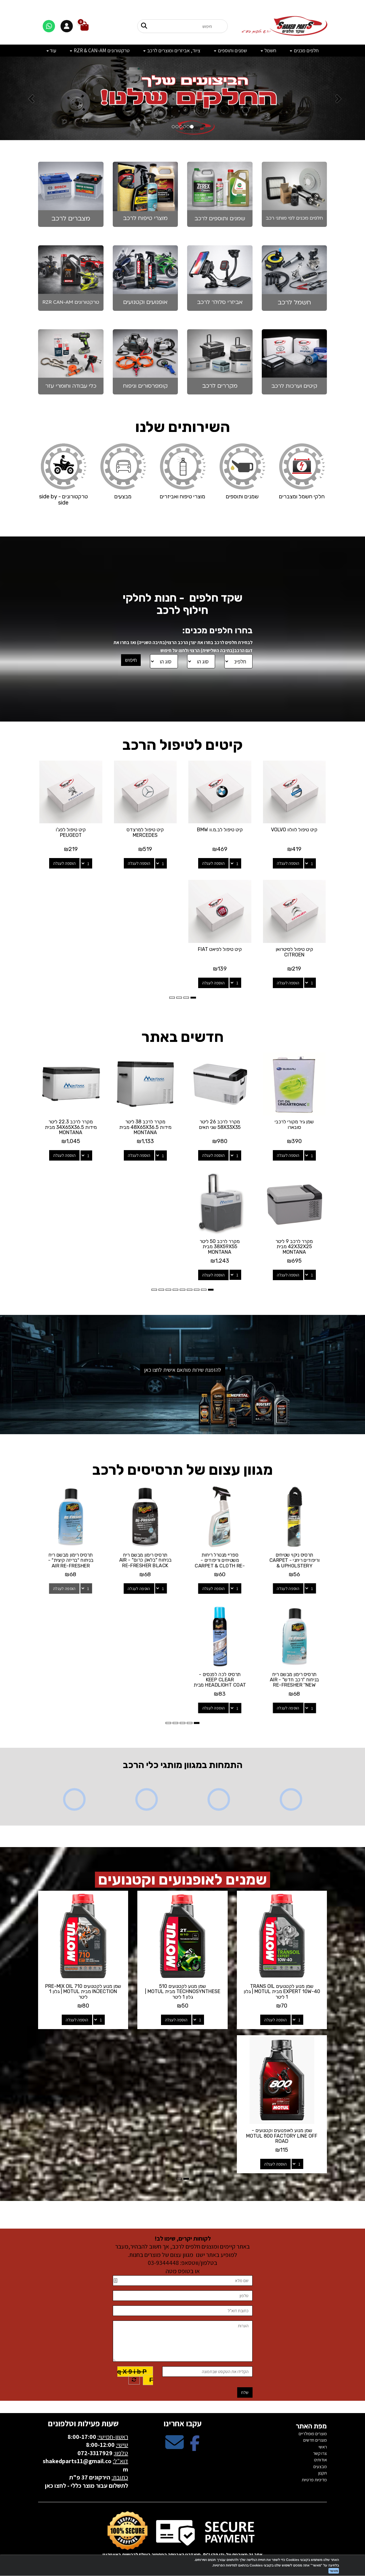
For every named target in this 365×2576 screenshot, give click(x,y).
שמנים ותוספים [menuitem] (230, 50)
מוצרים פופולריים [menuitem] (313, 2433)
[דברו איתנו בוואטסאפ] (49, 26)
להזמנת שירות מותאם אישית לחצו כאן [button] (182, 1369)
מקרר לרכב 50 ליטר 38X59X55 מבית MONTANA (220, 1246)
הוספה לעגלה (288, 863)
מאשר (333, 2571)
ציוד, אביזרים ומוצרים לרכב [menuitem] (171, 50)
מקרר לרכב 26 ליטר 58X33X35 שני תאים (220, 1124)
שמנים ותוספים (242, 496)
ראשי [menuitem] (323, 2447)
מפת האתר (311, 2426)
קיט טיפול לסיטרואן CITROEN (294, 952)
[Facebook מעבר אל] (195, 2447)
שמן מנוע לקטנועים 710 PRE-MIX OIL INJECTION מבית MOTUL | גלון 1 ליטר (83, 1991)
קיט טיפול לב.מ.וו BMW (220, 830)
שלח (245, 2392)
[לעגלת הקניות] (84, 26)
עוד (51, 50)
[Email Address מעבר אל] (174, 2447)
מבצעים (122, 496)
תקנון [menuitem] (322, 2473)
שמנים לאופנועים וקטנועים (182, 1879)
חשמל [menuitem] (268, 50)
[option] (182, 98)
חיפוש (131, 659)
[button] (27, 98)
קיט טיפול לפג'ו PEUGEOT (71, 832)
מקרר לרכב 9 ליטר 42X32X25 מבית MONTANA (294, 1246)
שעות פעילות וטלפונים (83, 2423)
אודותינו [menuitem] (320, 2460)
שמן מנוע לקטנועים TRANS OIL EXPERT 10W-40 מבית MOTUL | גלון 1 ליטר (282, 1991)
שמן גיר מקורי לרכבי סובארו (294, 1124)
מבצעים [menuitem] (320, 2466)
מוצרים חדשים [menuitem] (315, 2440)
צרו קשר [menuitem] (320, 2453)
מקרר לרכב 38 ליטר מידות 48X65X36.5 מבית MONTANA (145, 1127)
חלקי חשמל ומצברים (302, 496)
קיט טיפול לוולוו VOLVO (294, 830)
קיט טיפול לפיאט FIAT (220, 949)
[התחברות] (67, 26)
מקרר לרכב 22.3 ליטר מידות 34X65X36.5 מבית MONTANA (71, 1127)
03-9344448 (163, 2263)
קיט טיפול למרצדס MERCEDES (145, 832)
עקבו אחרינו (182, 2423)
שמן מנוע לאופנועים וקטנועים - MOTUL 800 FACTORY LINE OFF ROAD (281, 2135)
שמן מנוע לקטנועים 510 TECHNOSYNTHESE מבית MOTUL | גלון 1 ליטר (182, 1991)
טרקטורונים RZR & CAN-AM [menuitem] (100, 50)
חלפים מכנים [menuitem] (304, 50)
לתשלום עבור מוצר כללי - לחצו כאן (86, 2486)
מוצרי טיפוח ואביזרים (182, 496)
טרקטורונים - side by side (63, 499)
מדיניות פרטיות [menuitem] (314, 2480)
